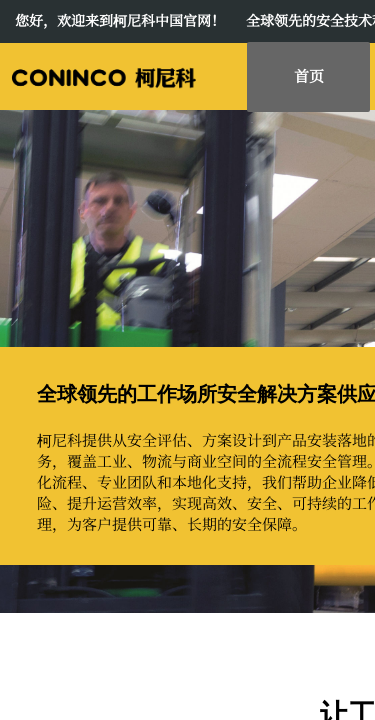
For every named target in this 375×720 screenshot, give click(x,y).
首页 (309, 75)
